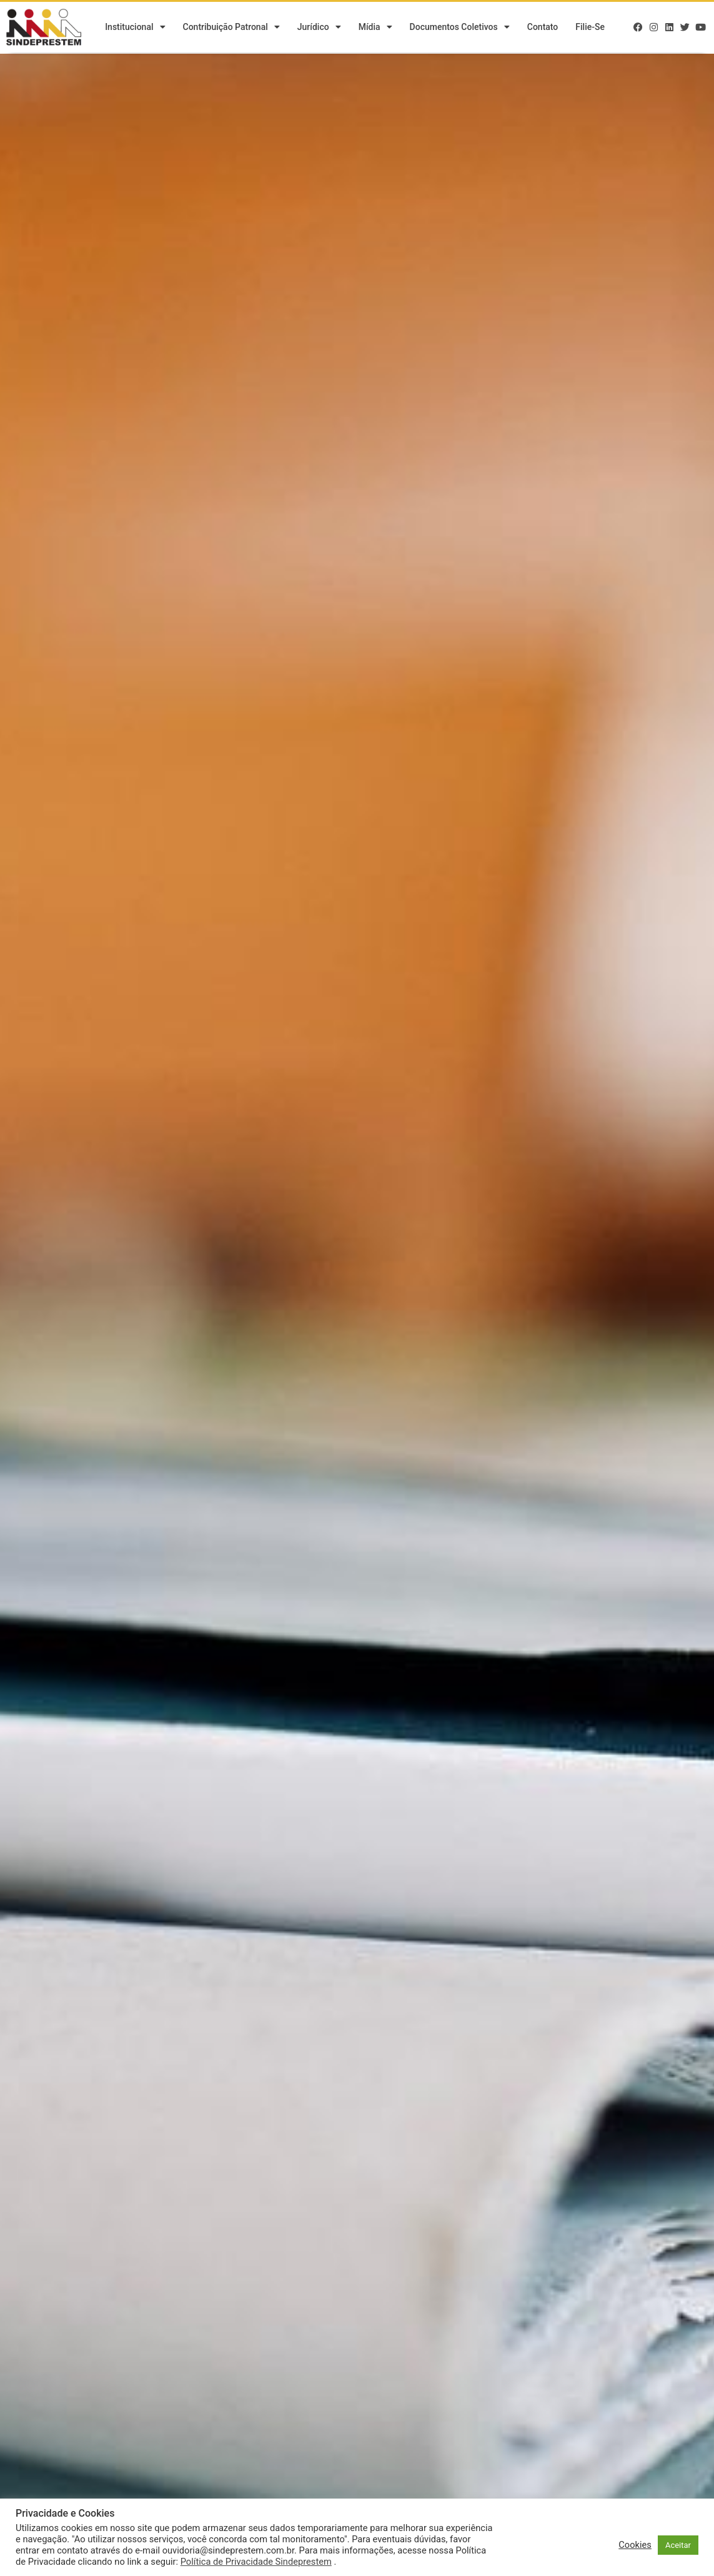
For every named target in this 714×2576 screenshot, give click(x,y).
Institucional (135, 28)
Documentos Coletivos (460, 28)
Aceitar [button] (678, 2545)
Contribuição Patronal (231, 28)
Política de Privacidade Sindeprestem (256, 2561)
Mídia (375, 28)
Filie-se (590, 28)
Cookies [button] (635, 2544)
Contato (542, 28)
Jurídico (319, 28)
